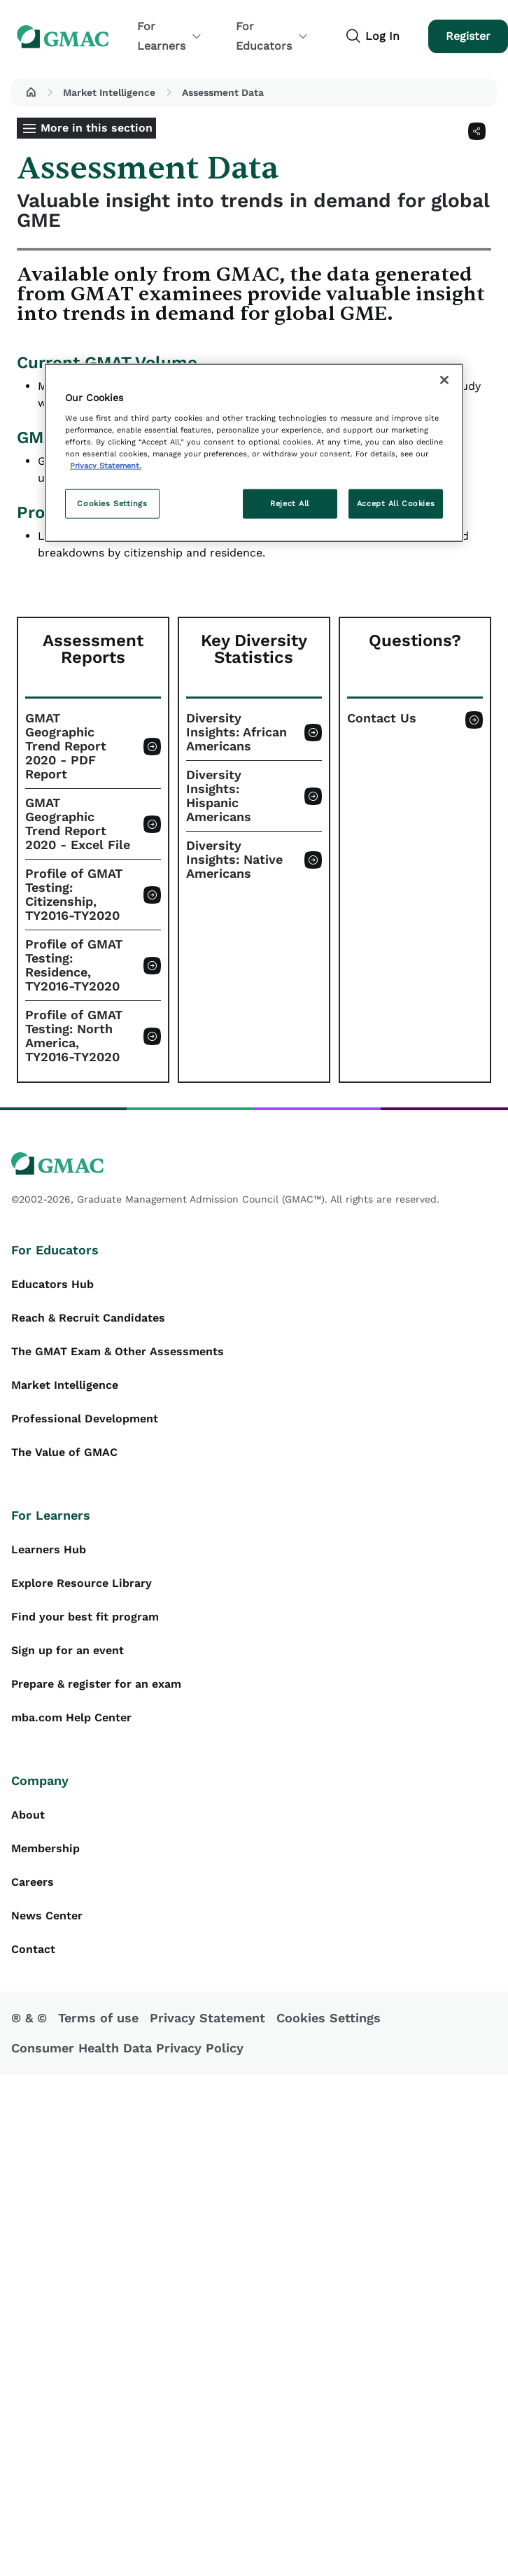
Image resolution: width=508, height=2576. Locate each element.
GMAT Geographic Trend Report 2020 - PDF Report (65, 746)
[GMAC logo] (254, 1163)
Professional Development (84, 1418)
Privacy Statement (207, 2017)
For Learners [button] (169, 36)
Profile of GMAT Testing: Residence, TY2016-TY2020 (73, 965)
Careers (32, 1882)
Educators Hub (52, 1284)
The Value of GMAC (64, 1452)
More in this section (97, 127)
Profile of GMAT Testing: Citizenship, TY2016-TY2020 (73, 895)
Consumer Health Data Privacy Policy (127, 2047)
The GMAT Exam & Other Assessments (117, 1351)
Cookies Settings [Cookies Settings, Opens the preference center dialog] (112, 503)
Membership (45, 1848)
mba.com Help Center (71, 1717)
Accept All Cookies (396, 503)
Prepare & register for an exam (96, 1683)
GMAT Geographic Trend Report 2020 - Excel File (77, 824)
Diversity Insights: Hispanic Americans (218, 796)
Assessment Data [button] (223, 92)
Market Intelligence (109, 92)
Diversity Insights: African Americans (236, 732)
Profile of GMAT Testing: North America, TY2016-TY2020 (73, 1036)
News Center (47, 1915)
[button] (31, 92)
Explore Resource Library (81, 1583)
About (28, 1814)
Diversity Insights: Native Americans (234, 860)
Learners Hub (48, 1549)
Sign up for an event (67, 1650)
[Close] (444, 380)
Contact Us (381, 718)
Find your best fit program (85, 1616)
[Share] (477, 131)
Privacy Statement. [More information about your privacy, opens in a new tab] (105, 465)
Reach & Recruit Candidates (88, 1317)
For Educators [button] (272, 36)
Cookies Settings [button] (328, 2017)
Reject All (289, 503)
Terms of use (98, 2017)
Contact (33, 1949)
